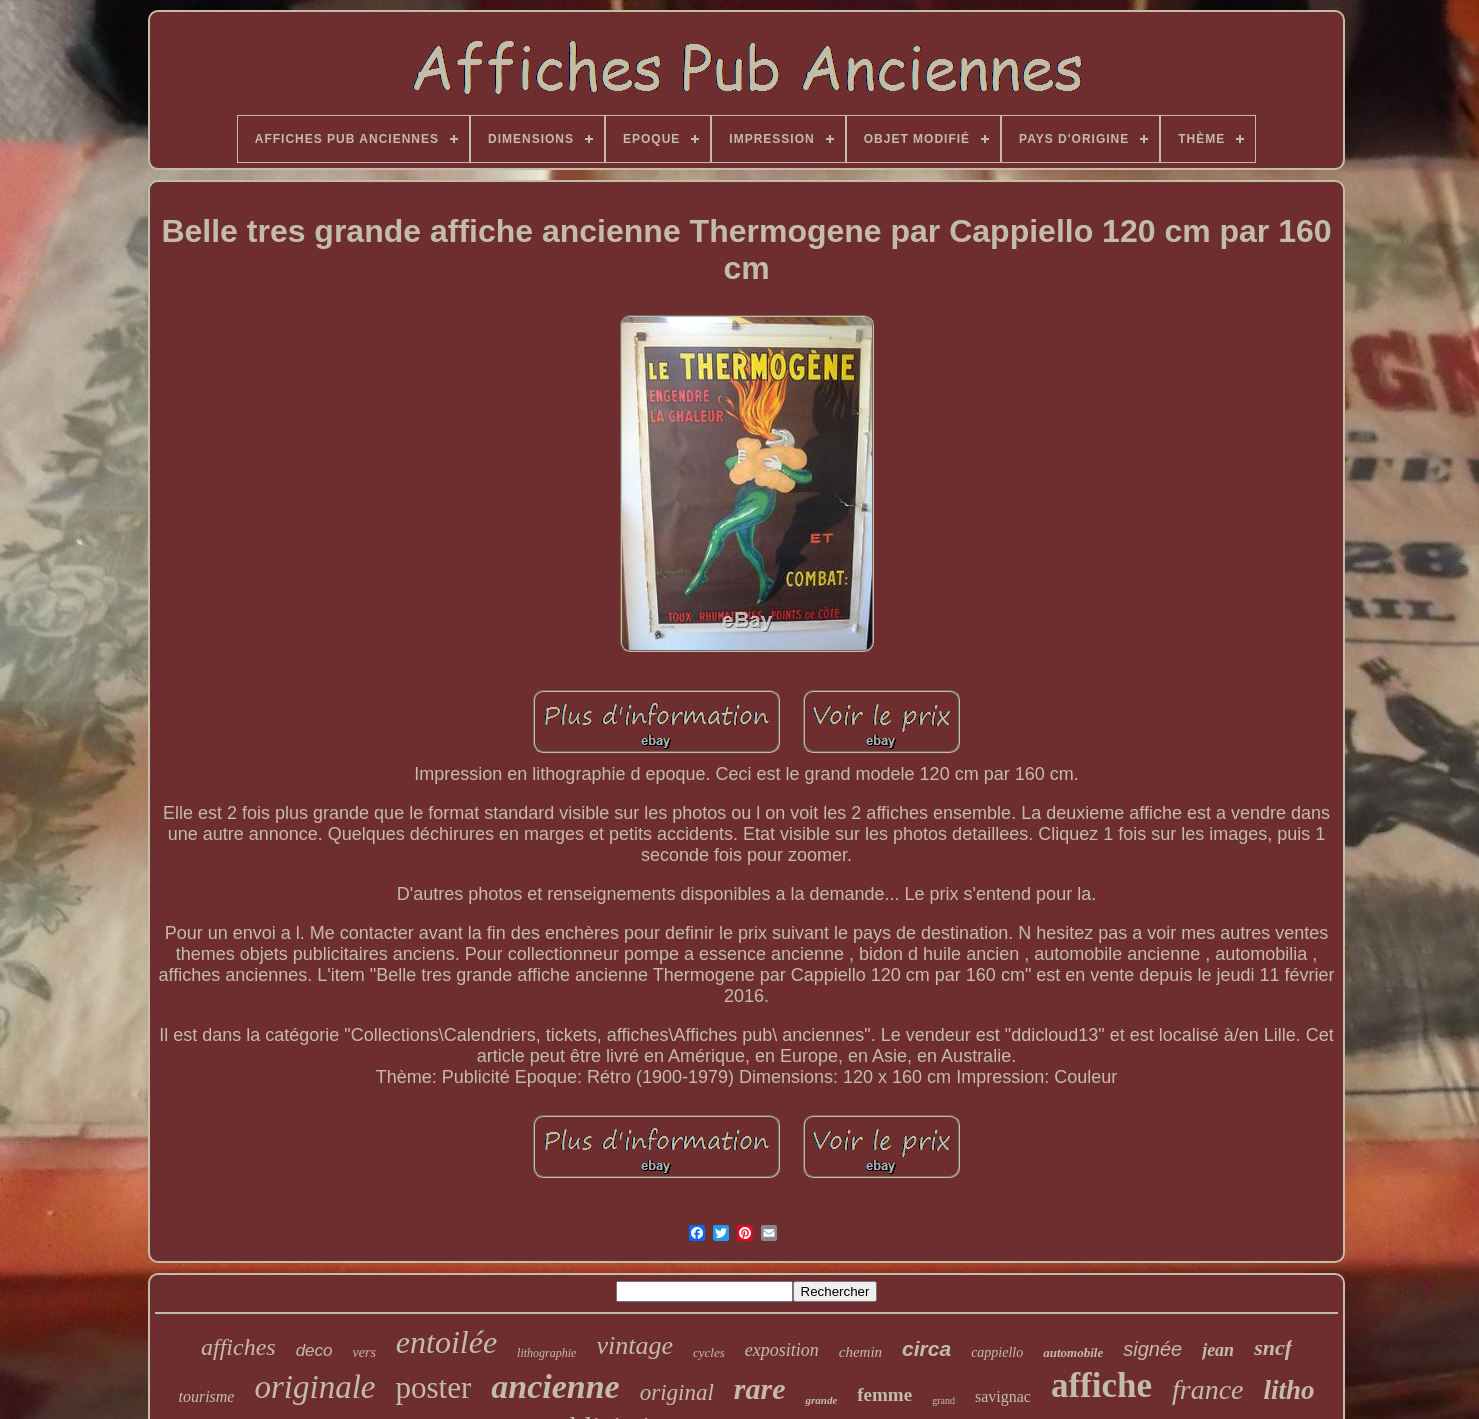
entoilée (446, 1342)
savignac (1003, 1396)
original (677, 1392)
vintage (634, 1345)
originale (314, 1387)
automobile (1073, 1352)
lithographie (546, 1353)
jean (1218, 1350)
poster (433, 1387)
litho (1289, 1390)
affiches (238, 1347)
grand (943, 1400)
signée (1152, 1349)
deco (314, 1350)
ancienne (555, 1386)
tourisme (206, 1396)
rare (760, 1388)
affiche (1101, 1385)
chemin (860, 1352)
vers (364, 1352)
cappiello (997, 1352)
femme (884, 1394)
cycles (709, 1352)
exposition (782, 1350)
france (1208, 1389)
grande (821, 1400)
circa (926, 1348)
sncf (1273, 1347)
